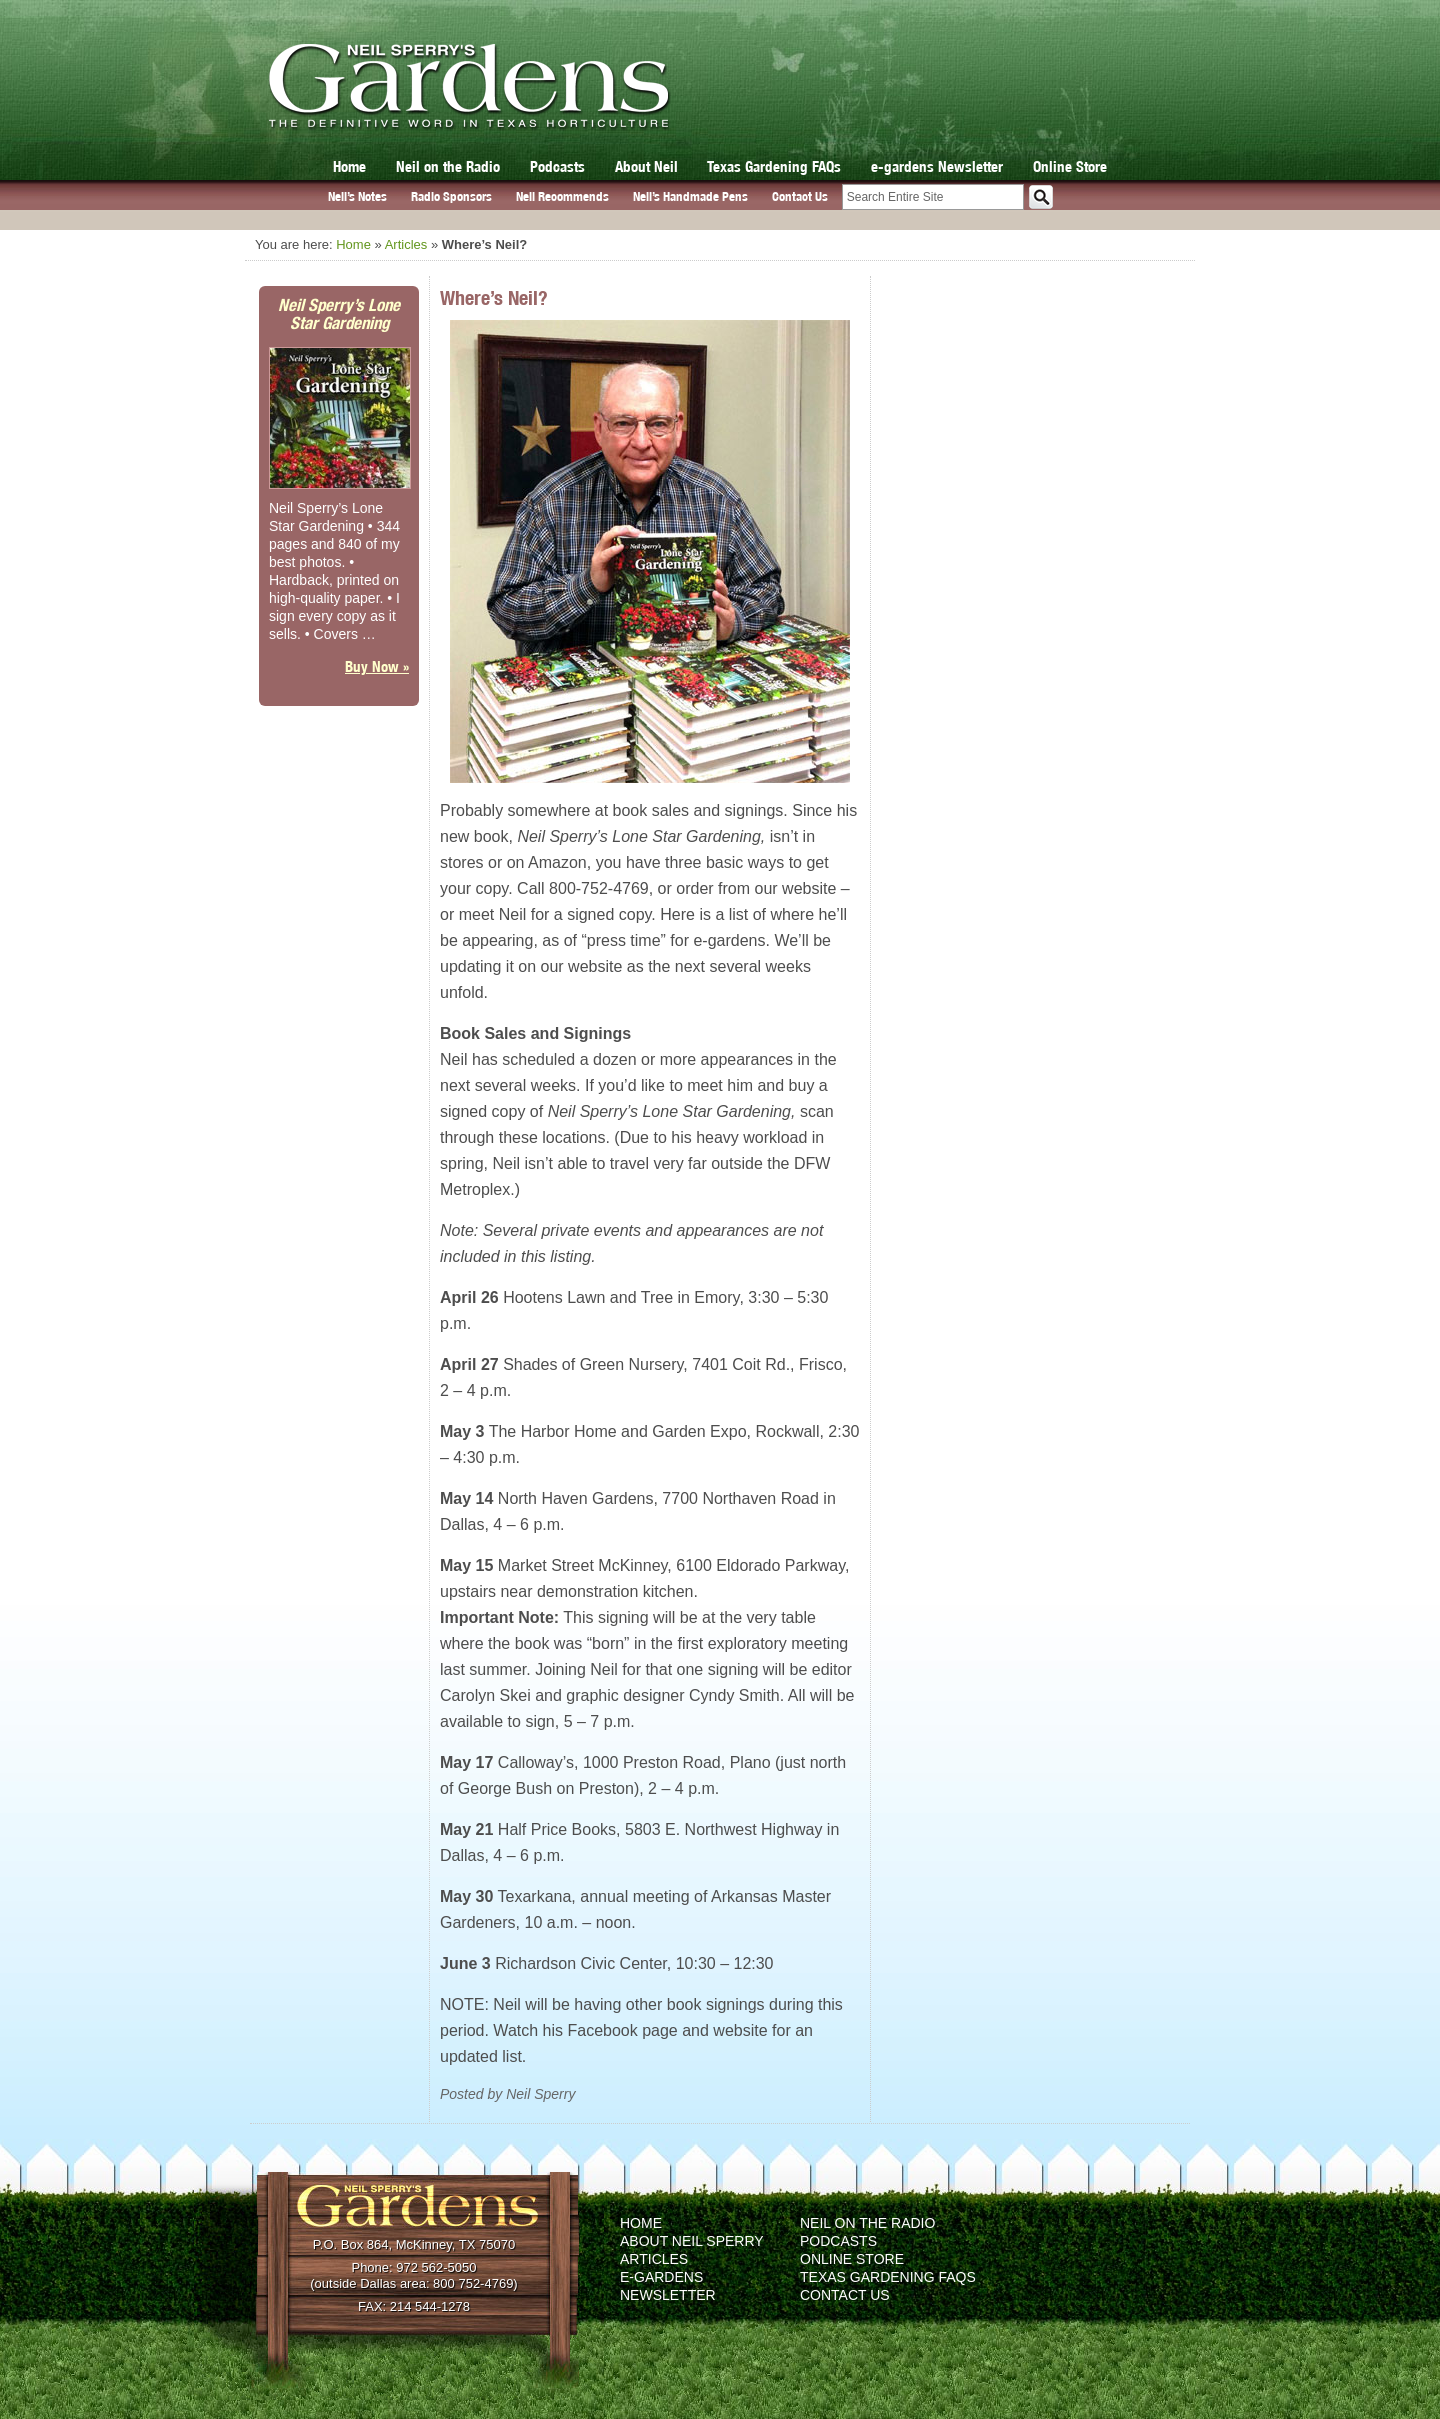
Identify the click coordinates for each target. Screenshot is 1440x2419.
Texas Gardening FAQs (774, 166)
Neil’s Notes (357, 196)
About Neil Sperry (692, 2241)
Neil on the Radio (448, 166)
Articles (406, 244)
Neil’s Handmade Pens (690, 196)
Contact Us (800, 196)
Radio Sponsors (451, 196)
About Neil (646, 166)
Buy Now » (377, 666)
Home (349, 166)
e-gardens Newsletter (937, 166)
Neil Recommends (562, 196)
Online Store (1070, 166)
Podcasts (557, 166)
